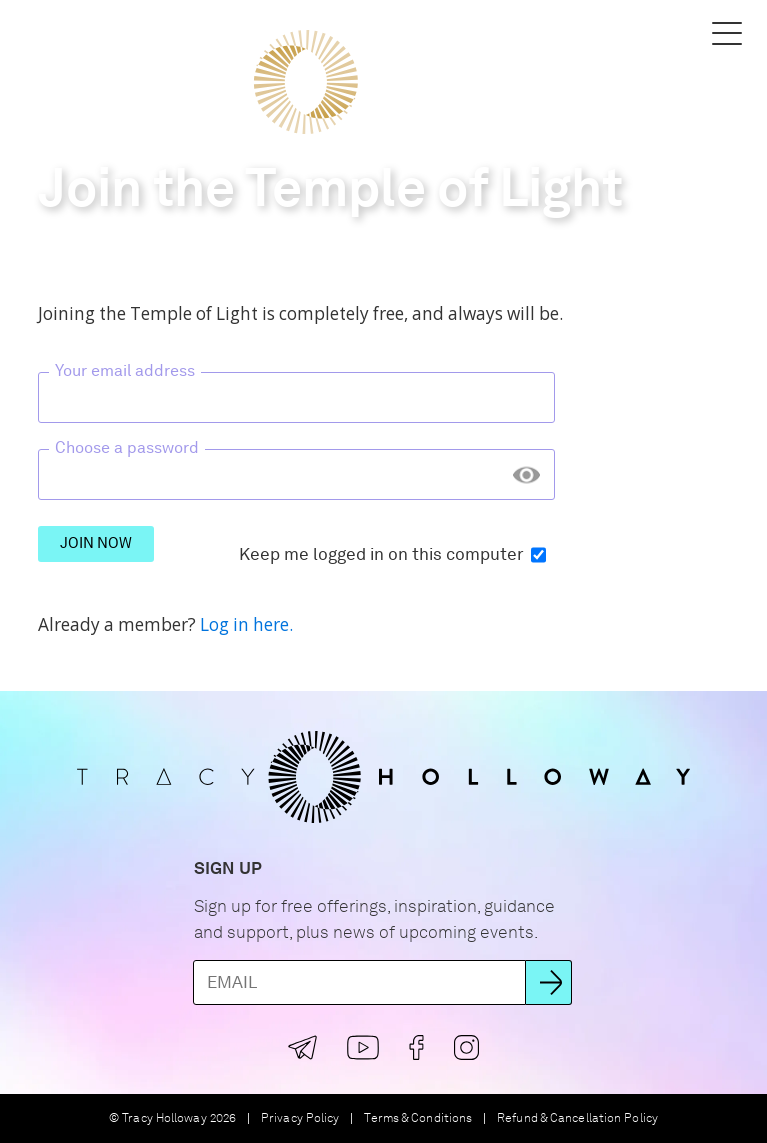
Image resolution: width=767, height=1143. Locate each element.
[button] (40, 33)
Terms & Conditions (418, 1118)
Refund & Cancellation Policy (577, 1118)
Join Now (96, 543)
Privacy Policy (300, 1118)
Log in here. (246, 624)
